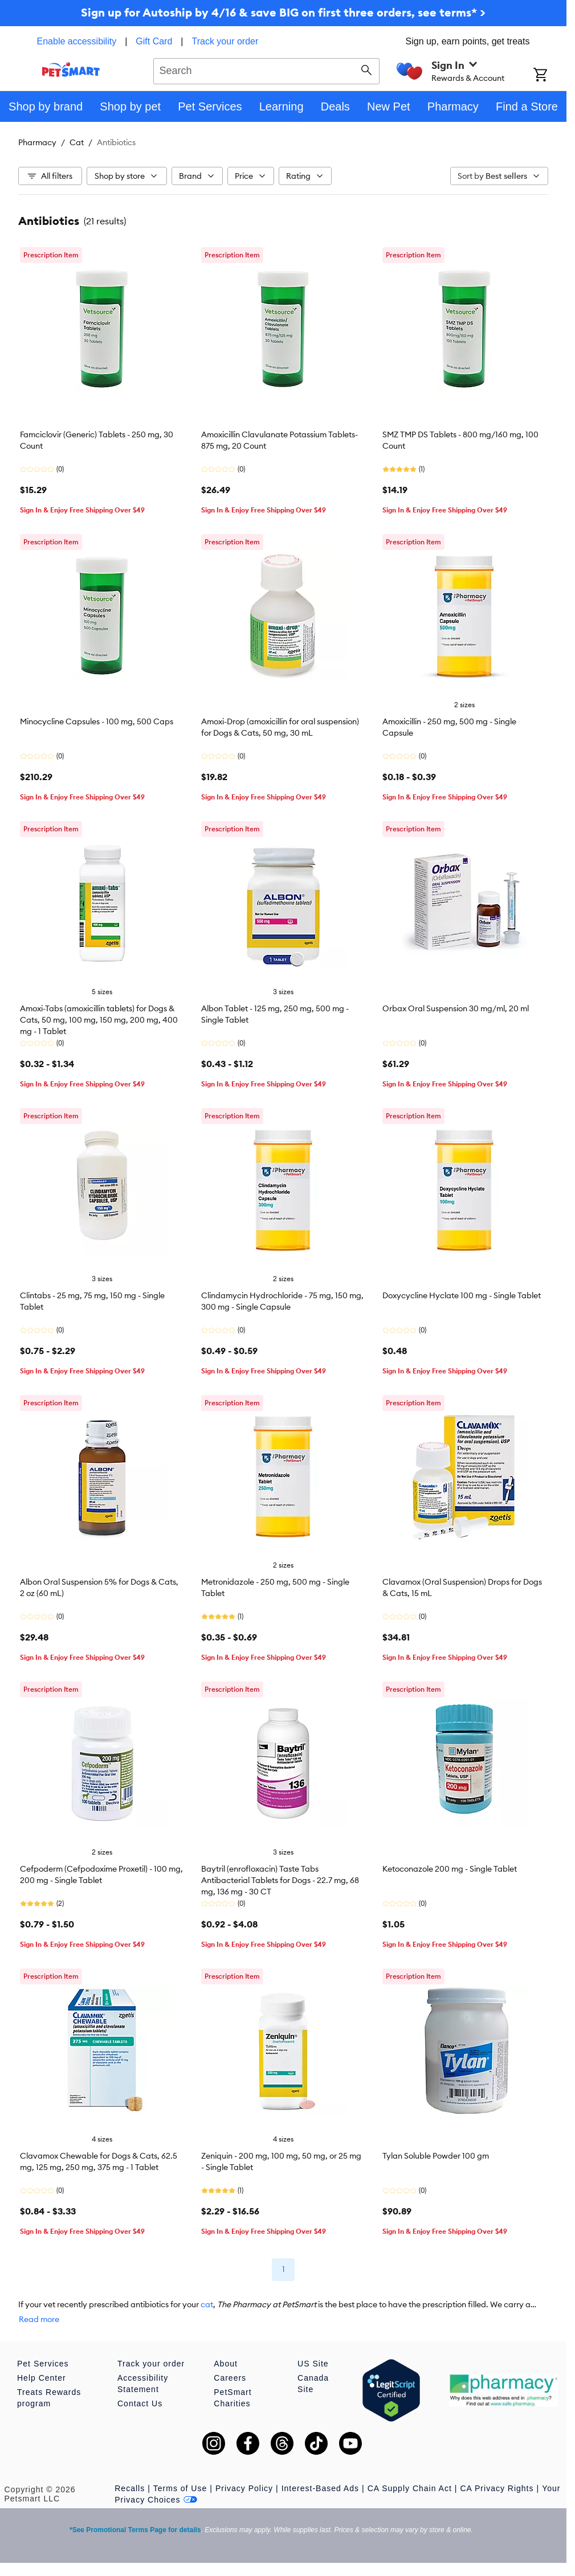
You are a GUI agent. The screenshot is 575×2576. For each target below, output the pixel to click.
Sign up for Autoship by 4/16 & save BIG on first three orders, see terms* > (283, 12)
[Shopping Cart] (549, 76)
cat (207, 2304)
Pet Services (43, 2363)
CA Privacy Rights (496, 2488)
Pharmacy (37, 142)
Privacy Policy (244, 2488)
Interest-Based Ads (320, 2488)
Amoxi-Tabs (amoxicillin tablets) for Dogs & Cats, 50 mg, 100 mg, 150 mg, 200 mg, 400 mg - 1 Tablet (99, 1019)
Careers (230, 2377)
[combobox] (266, 69)
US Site (312, 2363)
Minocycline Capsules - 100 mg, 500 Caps (96, 721)
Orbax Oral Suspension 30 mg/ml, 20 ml (455, 1008)
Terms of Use (180, 2488)
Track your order (225, 41)
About (226, 2363)
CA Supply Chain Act (410, 2488)
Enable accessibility (77, 41)
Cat (77, 142)
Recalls (130, 2488)
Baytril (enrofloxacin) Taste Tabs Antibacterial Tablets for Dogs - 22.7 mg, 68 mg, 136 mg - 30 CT (280, 1880)
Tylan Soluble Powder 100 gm (435, 2156)
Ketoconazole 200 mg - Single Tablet (449, 1869)
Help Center (41, 2377)
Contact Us (139, 2403)
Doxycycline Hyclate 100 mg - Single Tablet (461, 1295)
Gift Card (154, 41)
